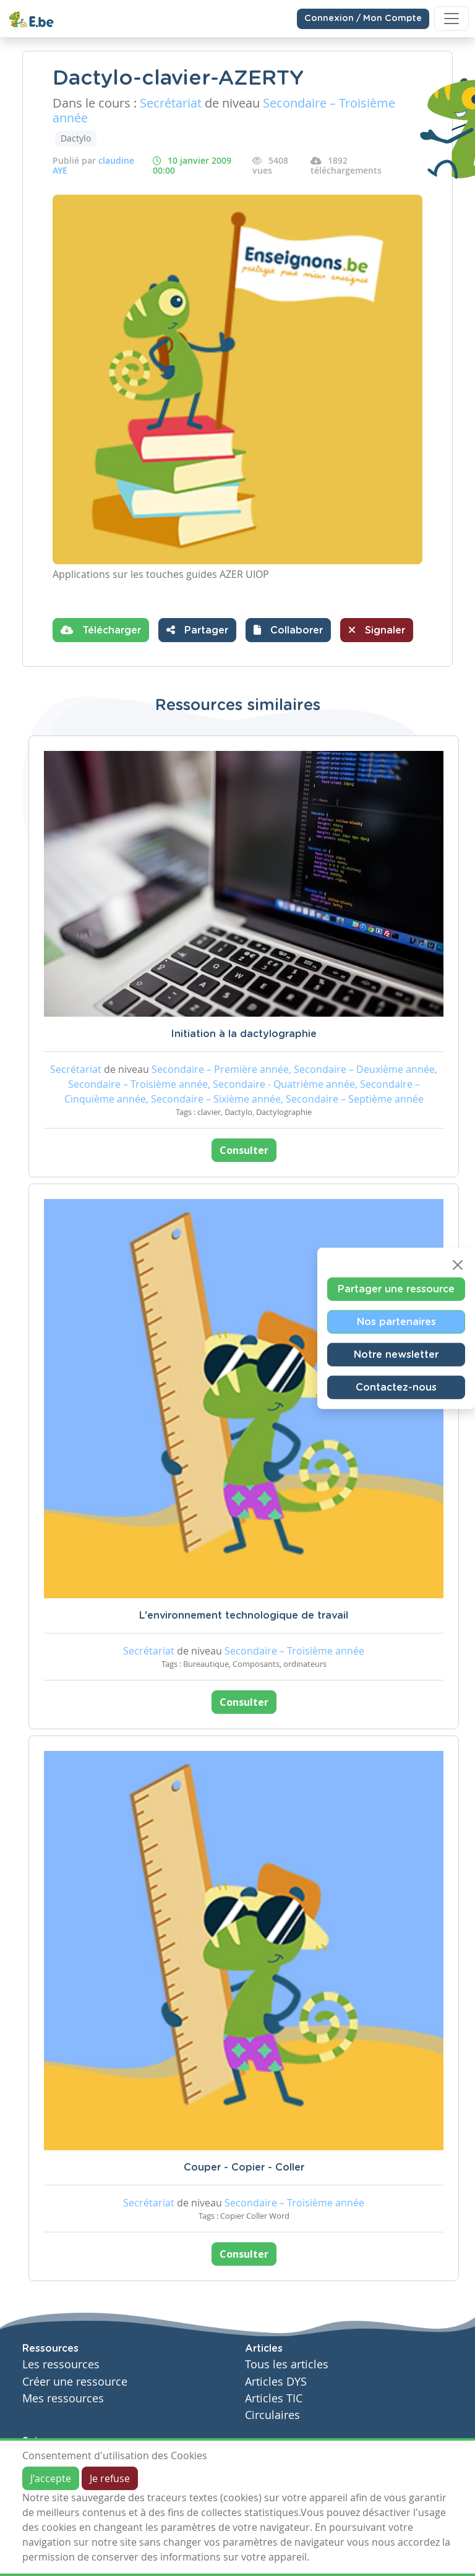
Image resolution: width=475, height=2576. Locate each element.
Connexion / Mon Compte (363, 18)
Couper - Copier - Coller (244, 2167)
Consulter (244, 1150)
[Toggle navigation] (451, 18)
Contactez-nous (396, 1387)
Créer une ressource (74, 2382)
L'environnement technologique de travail (243, 1616)
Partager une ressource (396, 1289)
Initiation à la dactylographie (244, 1034)
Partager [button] (197, 629)
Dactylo (76, 138)
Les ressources (61, 2364)
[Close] (457, 1265)
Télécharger (101, 629)
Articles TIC (273, 2398)
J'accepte (50, 2478)
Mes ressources (63, 2398)
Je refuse (110, 2478)
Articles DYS (276, 2382)
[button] (288, 630)
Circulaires (272, 2415)
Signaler (376, 629)
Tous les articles (286, 2364)
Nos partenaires (396, 1322)
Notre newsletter (396, 1355)
